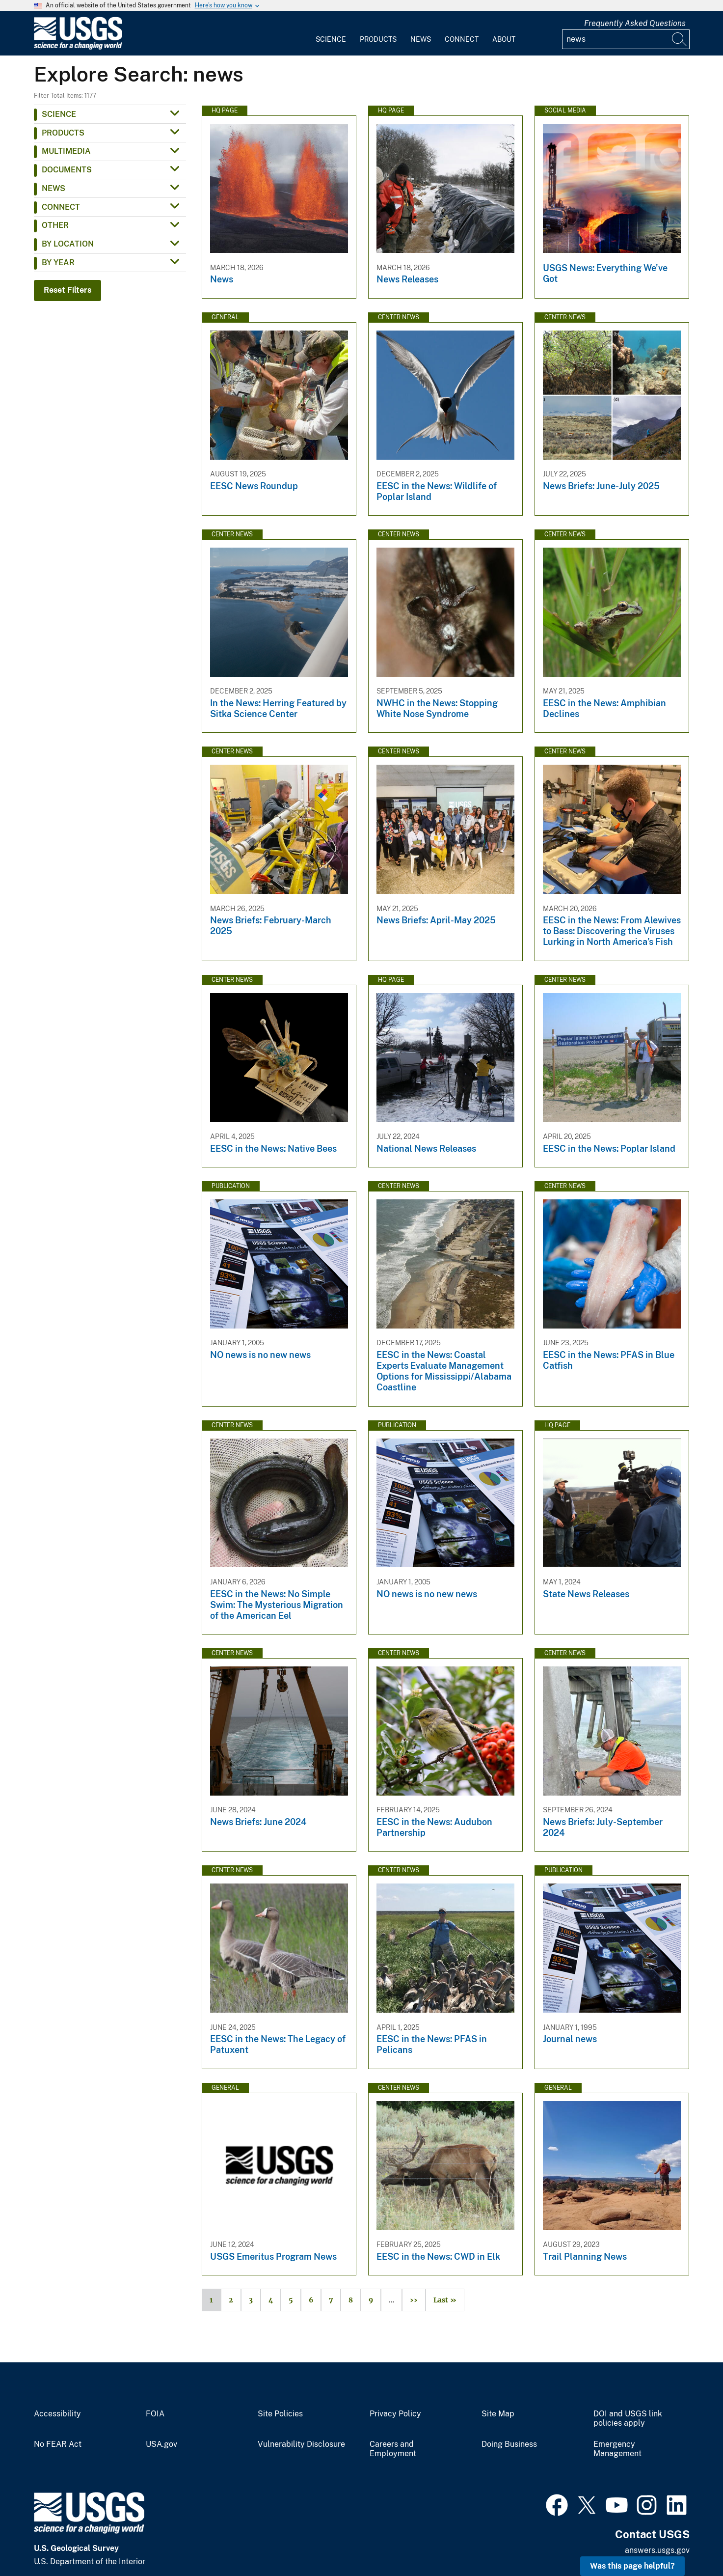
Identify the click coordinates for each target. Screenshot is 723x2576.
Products (378, 39)
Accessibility (57, 2414)
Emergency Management (617, 2449)
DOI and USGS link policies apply (627, 2419)
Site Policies (280, 2414)
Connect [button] (61, 207)
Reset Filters (67, 290)
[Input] (626, 39)
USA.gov (161, 2444)
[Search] (680, 39)
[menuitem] (331, 33)
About (503, 39)
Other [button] (55, 225)
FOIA (155, 2414)
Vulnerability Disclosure (301, 2444)
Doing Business (509, 2444)
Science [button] (59, 114)
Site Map (498, 2414)
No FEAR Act (57, 2444)
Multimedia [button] (66, 151)
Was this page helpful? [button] (632, 2566)
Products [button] (63, 133)
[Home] (78, 47)
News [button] (53, 188)
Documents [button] (67, 169)
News (420, 39)
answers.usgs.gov (657, 2550)
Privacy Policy (395, 2414)
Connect (462, 39)
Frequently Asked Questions (635, 23)
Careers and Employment (393, 2449)
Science (331, 39)
